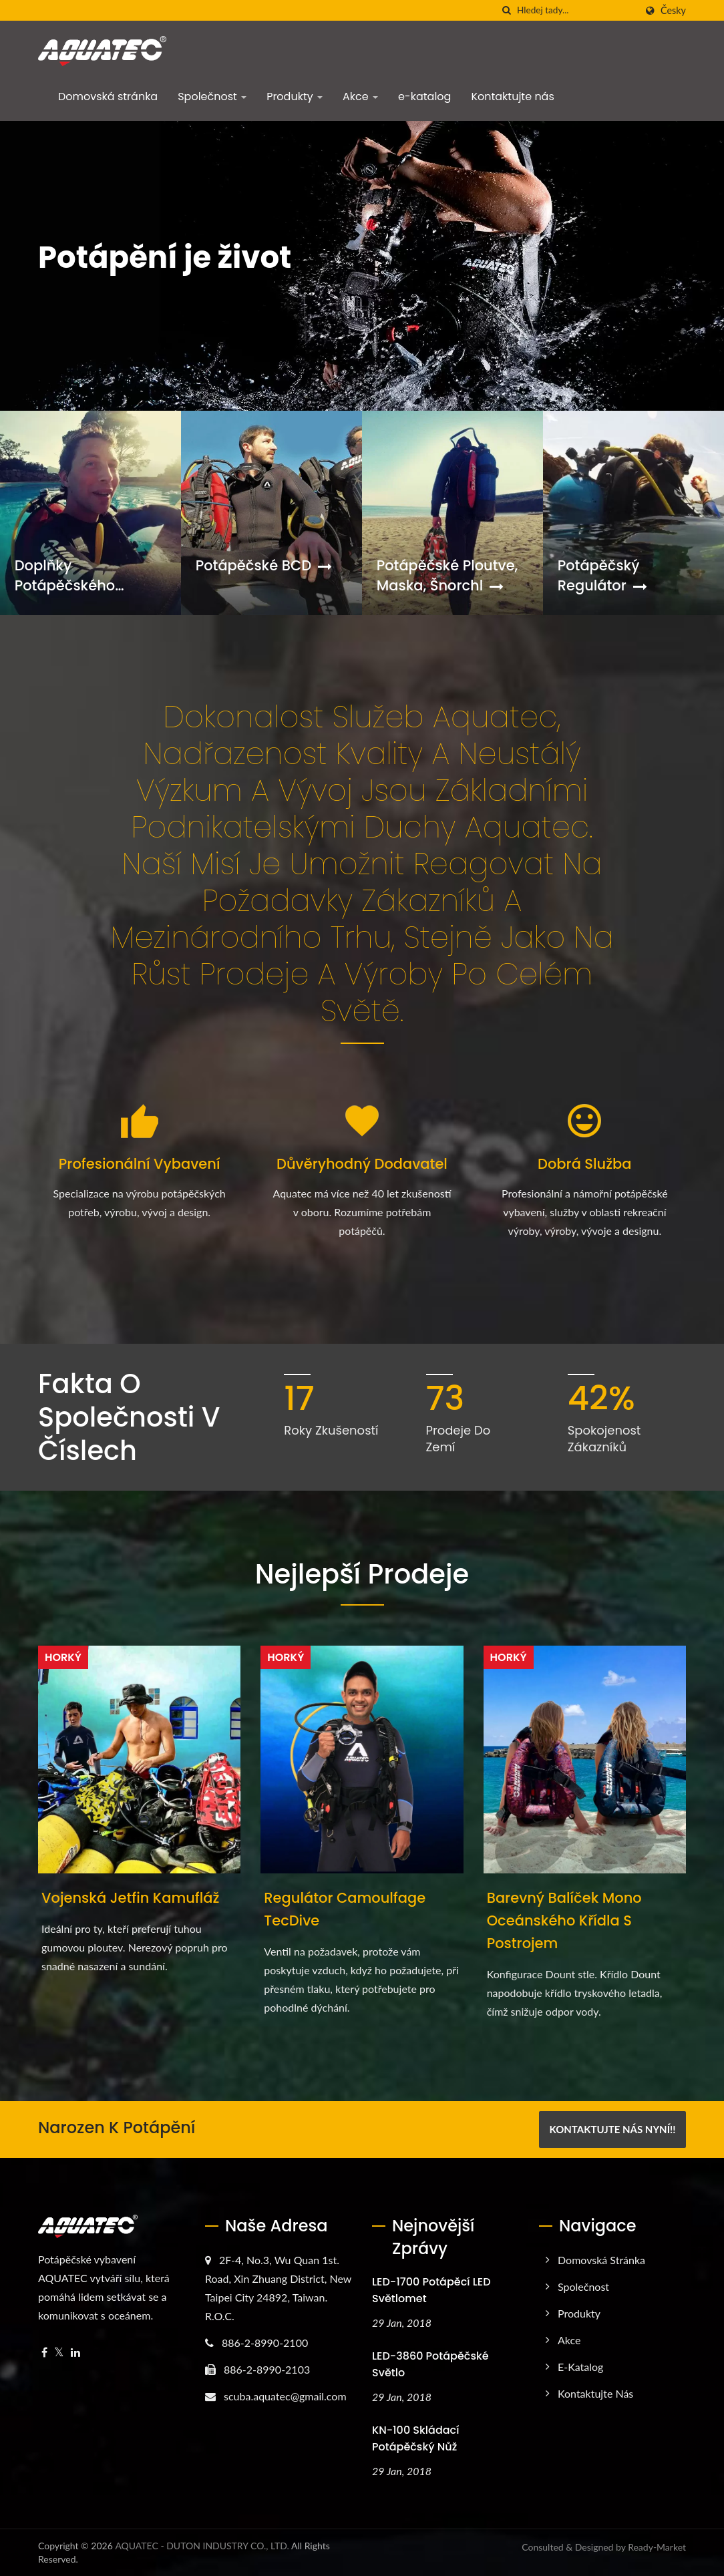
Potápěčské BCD (264, 565)
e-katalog (424, 96)
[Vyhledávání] (507, 10)
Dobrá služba (585, 1163)
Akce (360, 96)
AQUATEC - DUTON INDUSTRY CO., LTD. (202, 2545)
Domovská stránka (108, 96)
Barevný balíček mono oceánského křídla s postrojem (564, 1920)
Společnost (212, 96)
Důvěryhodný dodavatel (362, 1163)
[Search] (576, 10)
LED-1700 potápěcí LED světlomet (431, 2290)
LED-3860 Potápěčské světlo (430, 2364)
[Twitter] (59, 2352)
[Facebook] (44, 2352)
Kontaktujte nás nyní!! (612, 2129)
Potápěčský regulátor (602, 575)
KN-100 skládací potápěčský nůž (415, 2438)
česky (673, 10)
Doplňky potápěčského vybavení (65, 576)
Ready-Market (657, 2547)
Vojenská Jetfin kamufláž (130, 1897)
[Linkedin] (75, 2352)
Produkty (294, 96)
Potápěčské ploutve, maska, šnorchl (447, 575)
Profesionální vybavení (139, 1163)
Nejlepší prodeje (362, 1574)
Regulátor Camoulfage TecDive (344, 1909)
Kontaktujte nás (512, 96)
